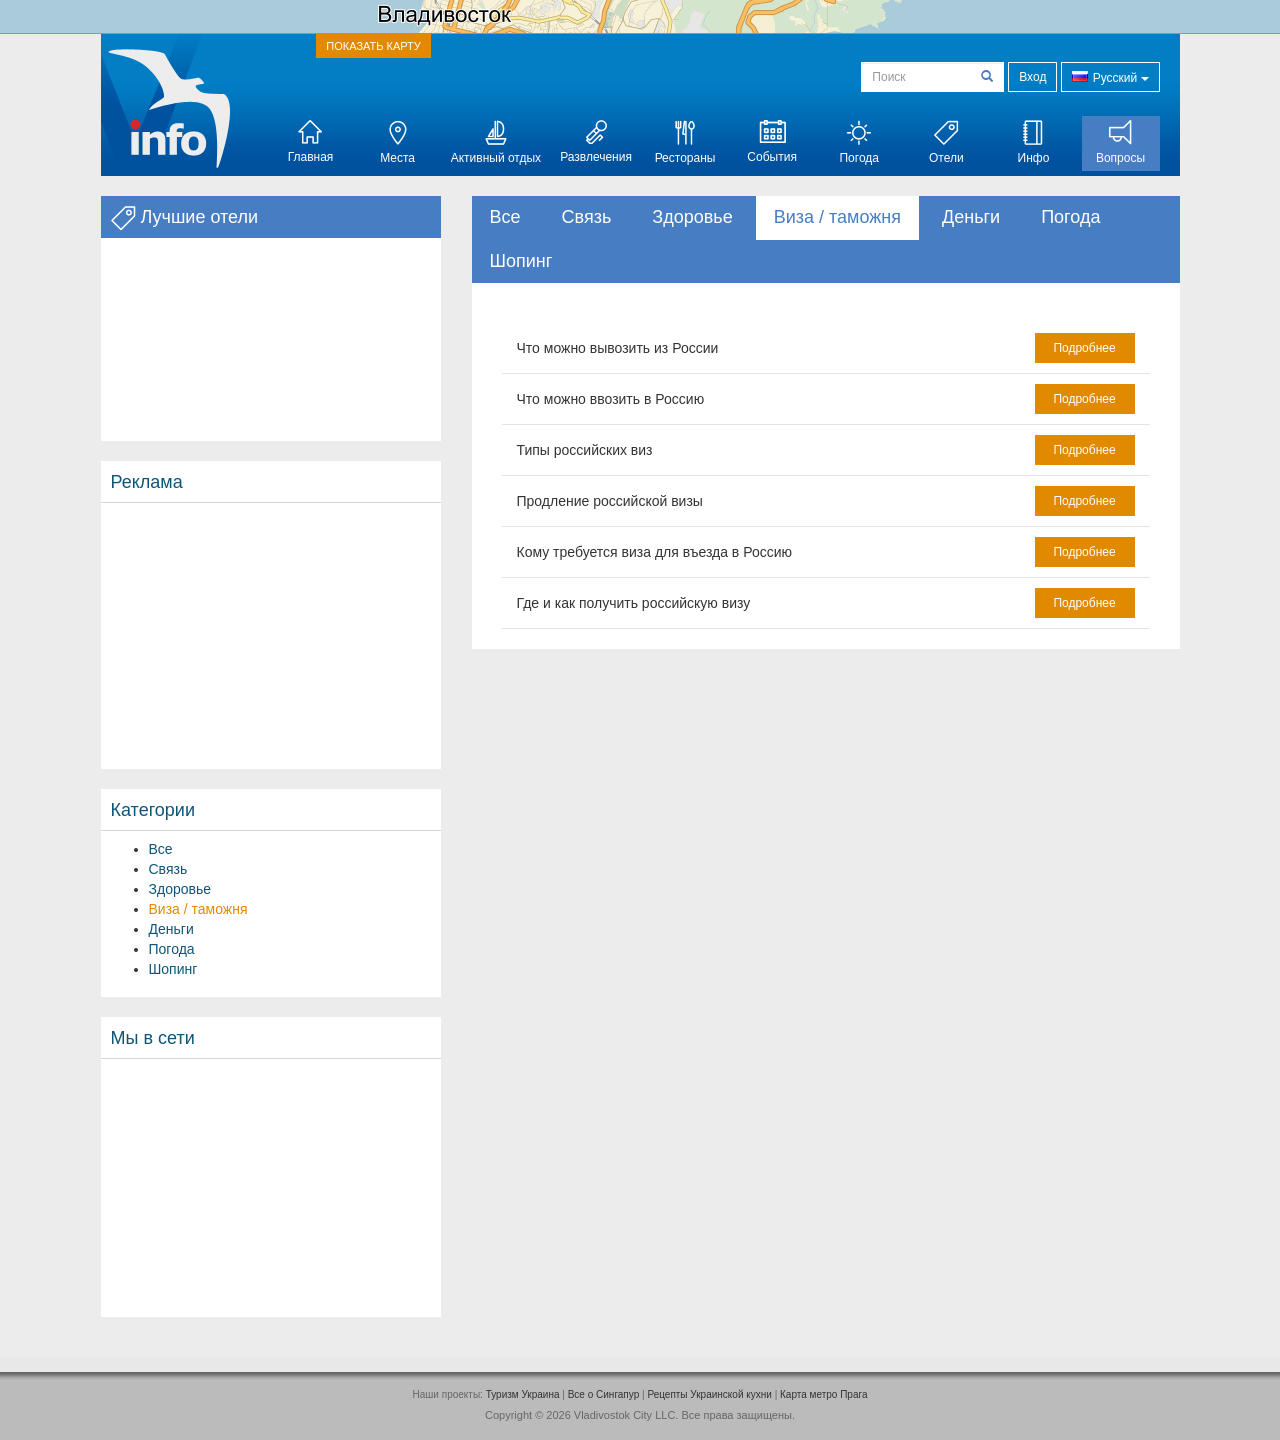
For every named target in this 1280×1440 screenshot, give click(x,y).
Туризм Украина (523, 1394)
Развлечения (596, 142)
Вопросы (1120, 142)
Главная (311, 142)
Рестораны (685, 142)
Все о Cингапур (604, 1394)
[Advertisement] (271, 636)
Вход (1032, 77)
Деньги (171, 929)
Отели (946, 142)
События (772, 142)
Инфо (1034, 142)
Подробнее (1084, 348)
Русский (1110, 76)
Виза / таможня (198, 909)
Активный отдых (496, 142)
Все (161, 849)
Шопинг (173, 969)
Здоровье (180, 889)
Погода (859, 142)
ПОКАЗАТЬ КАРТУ (373, 46)
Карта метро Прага (823, 1394)
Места (397, 142)
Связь (168, 869)
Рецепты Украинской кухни (709, 1394)
